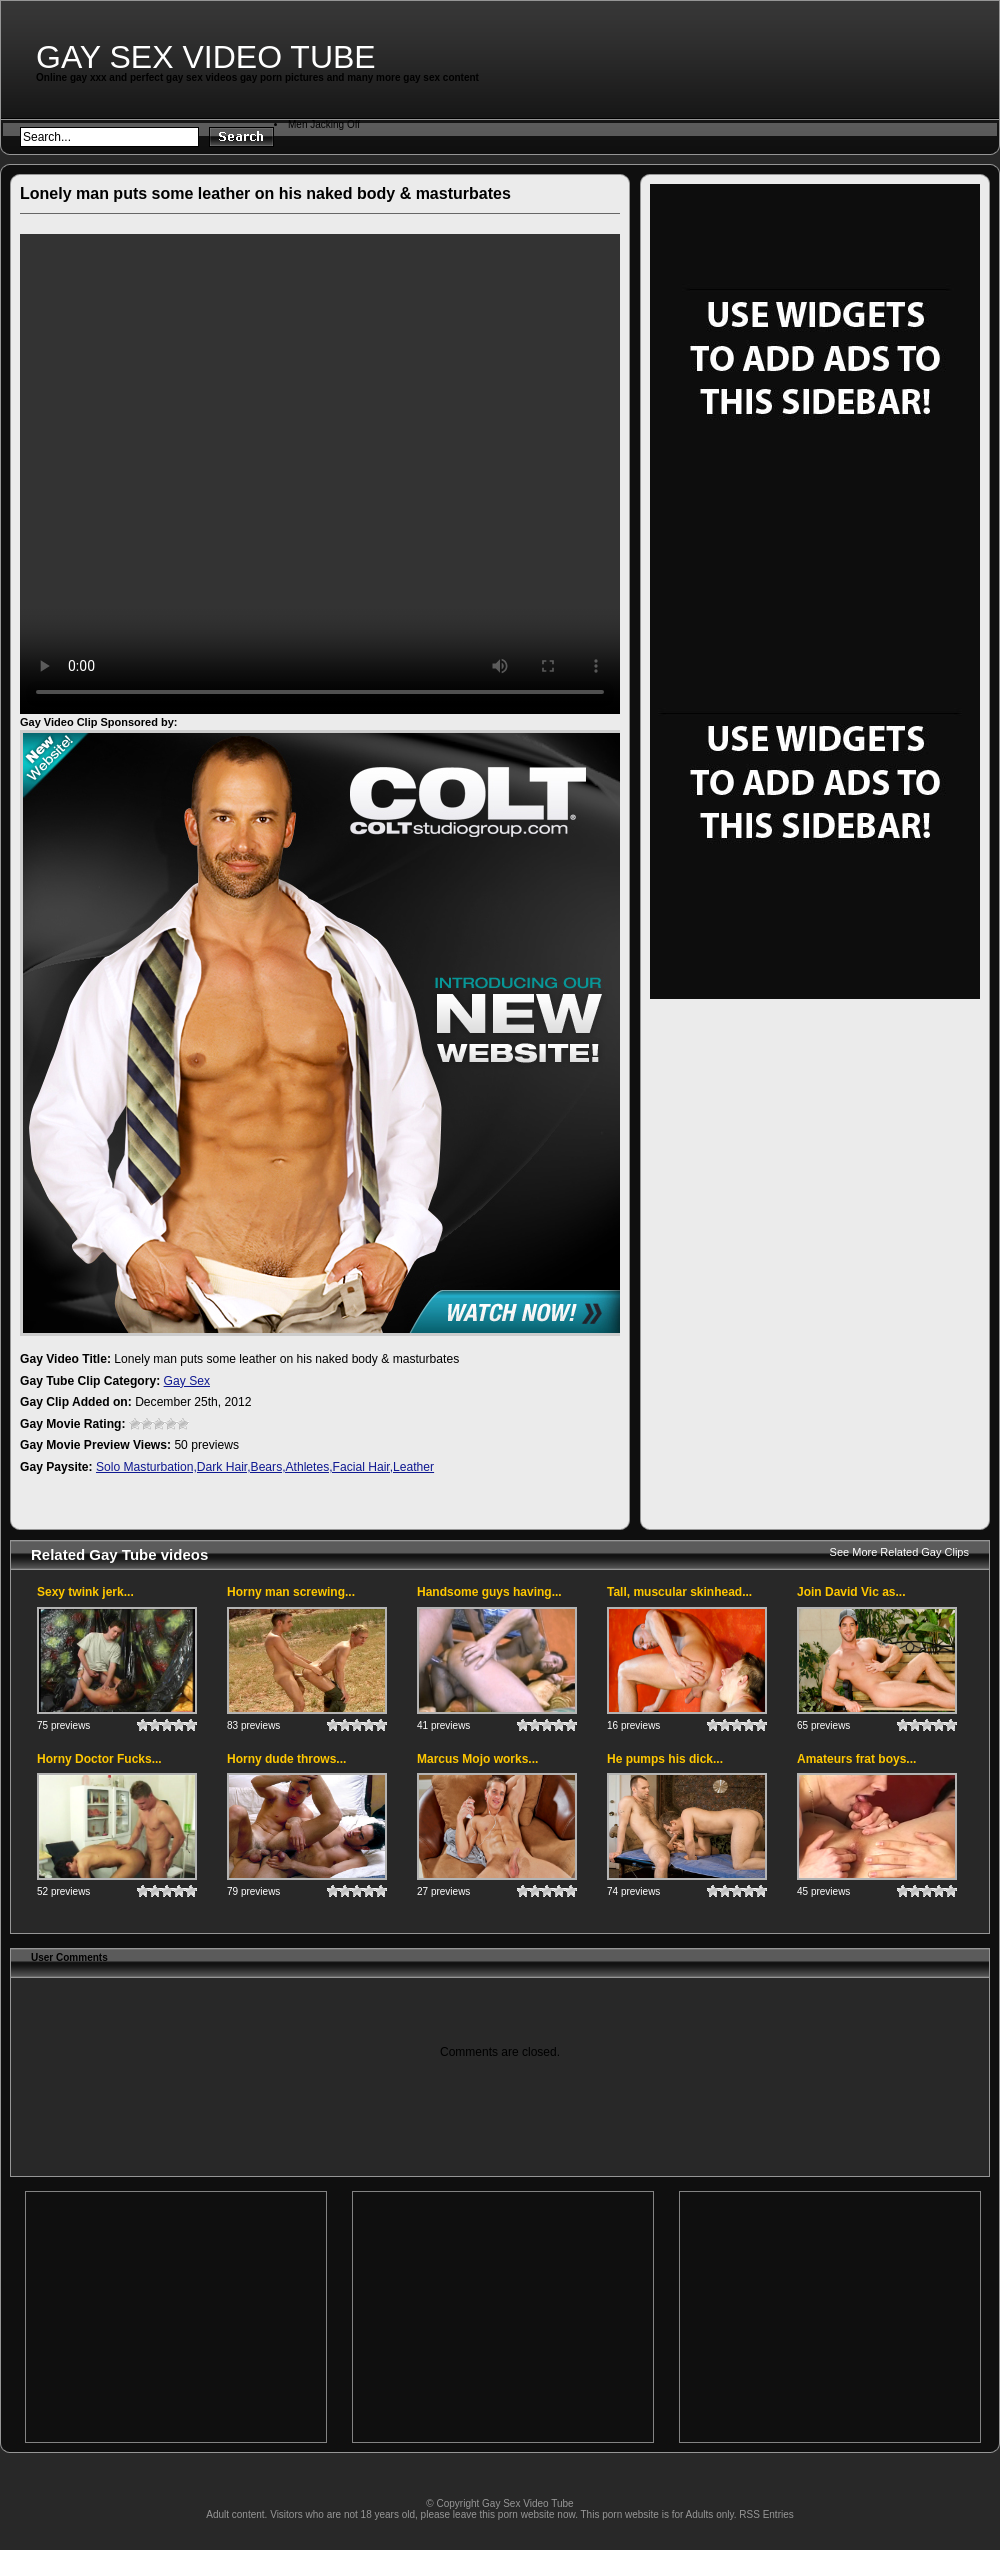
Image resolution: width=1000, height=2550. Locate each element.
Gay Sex (187, 1381)
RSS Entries (766, 2514)
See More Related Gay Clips (899, 1552)
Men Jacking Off (324, 124)
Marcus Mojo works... (477, 1759)
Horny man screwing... (291, 1592)
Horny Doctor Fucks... (99, 1759)
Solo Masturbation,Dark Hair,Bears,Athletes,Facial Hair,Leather (265, 1467)
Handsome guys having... (489, 1592)
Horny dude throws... (286, 1759)
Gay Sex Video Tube (206, 57)
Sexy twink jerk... (85, 1592)
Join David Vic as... (851, 1592)
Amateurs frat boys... (856, 1759)
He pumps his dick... (665, 1759)
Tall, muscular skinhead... (679, 1592)
